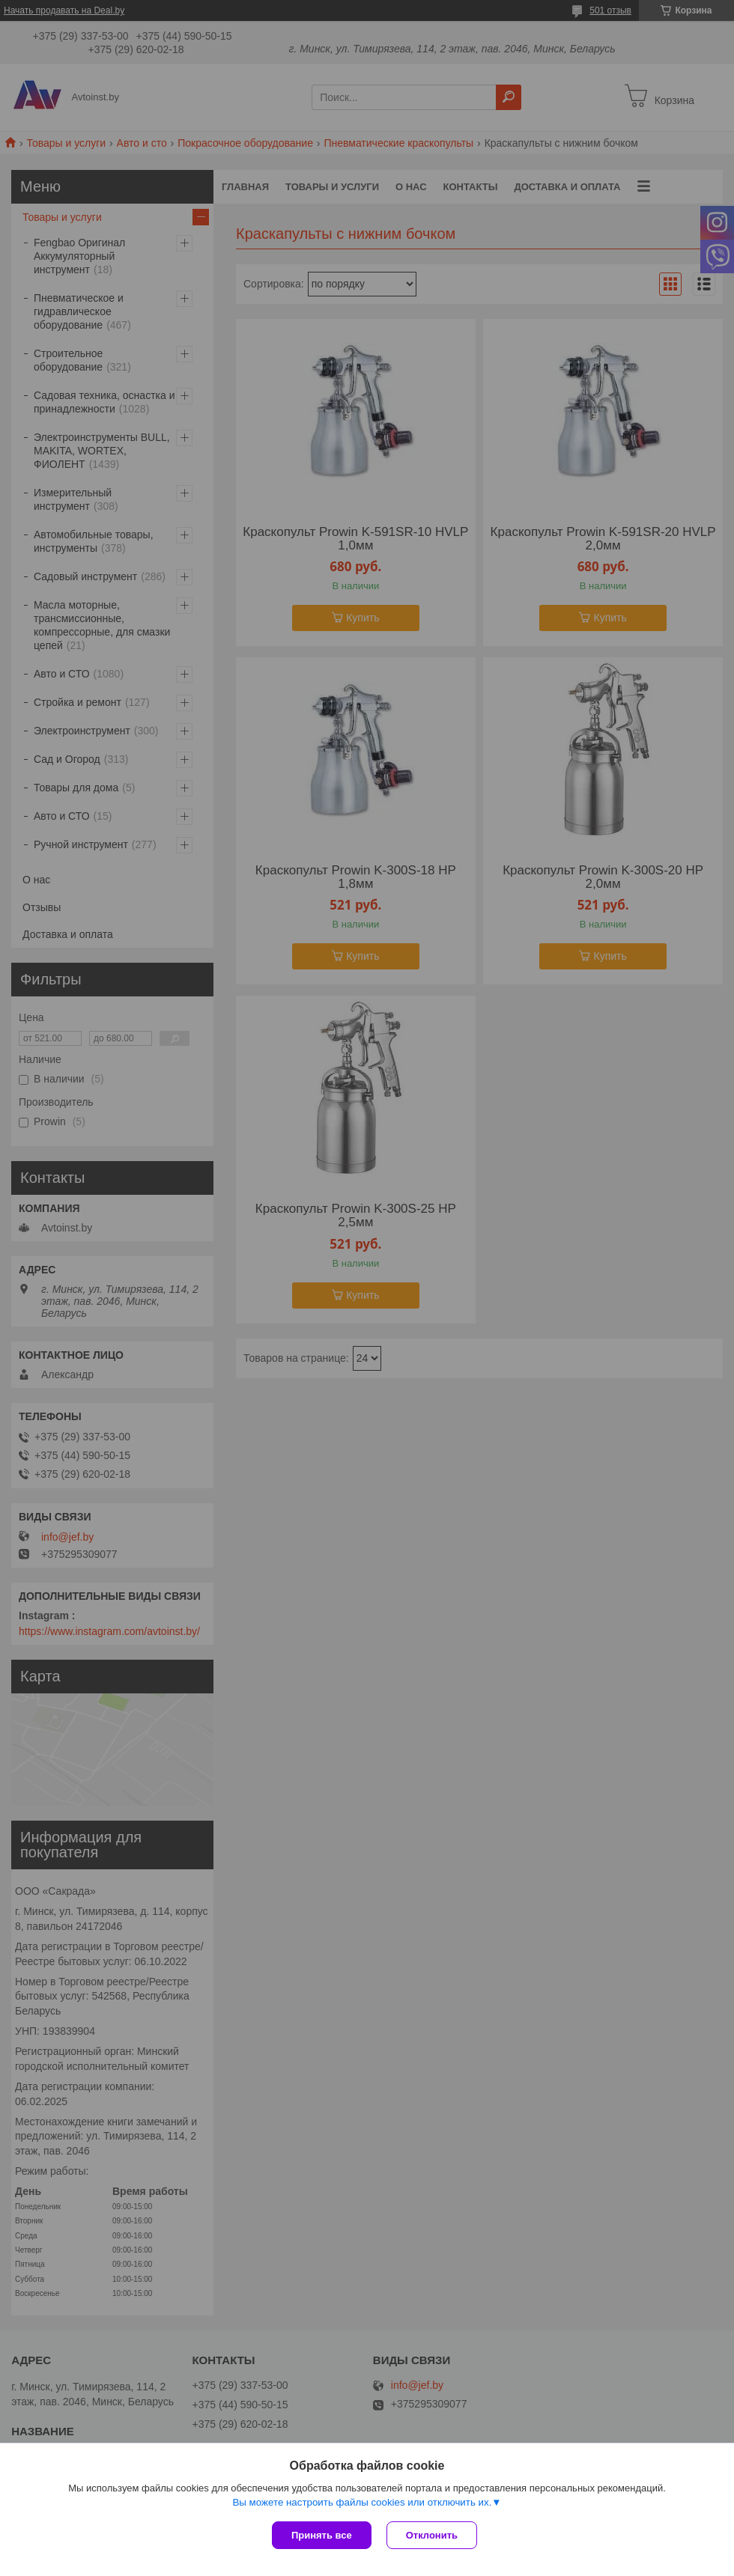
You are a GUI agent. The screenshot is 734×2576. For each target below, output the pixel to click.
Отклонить (432, 2535)
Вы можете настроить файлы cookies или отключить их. (361, 2502)
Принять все (321, 2535)
